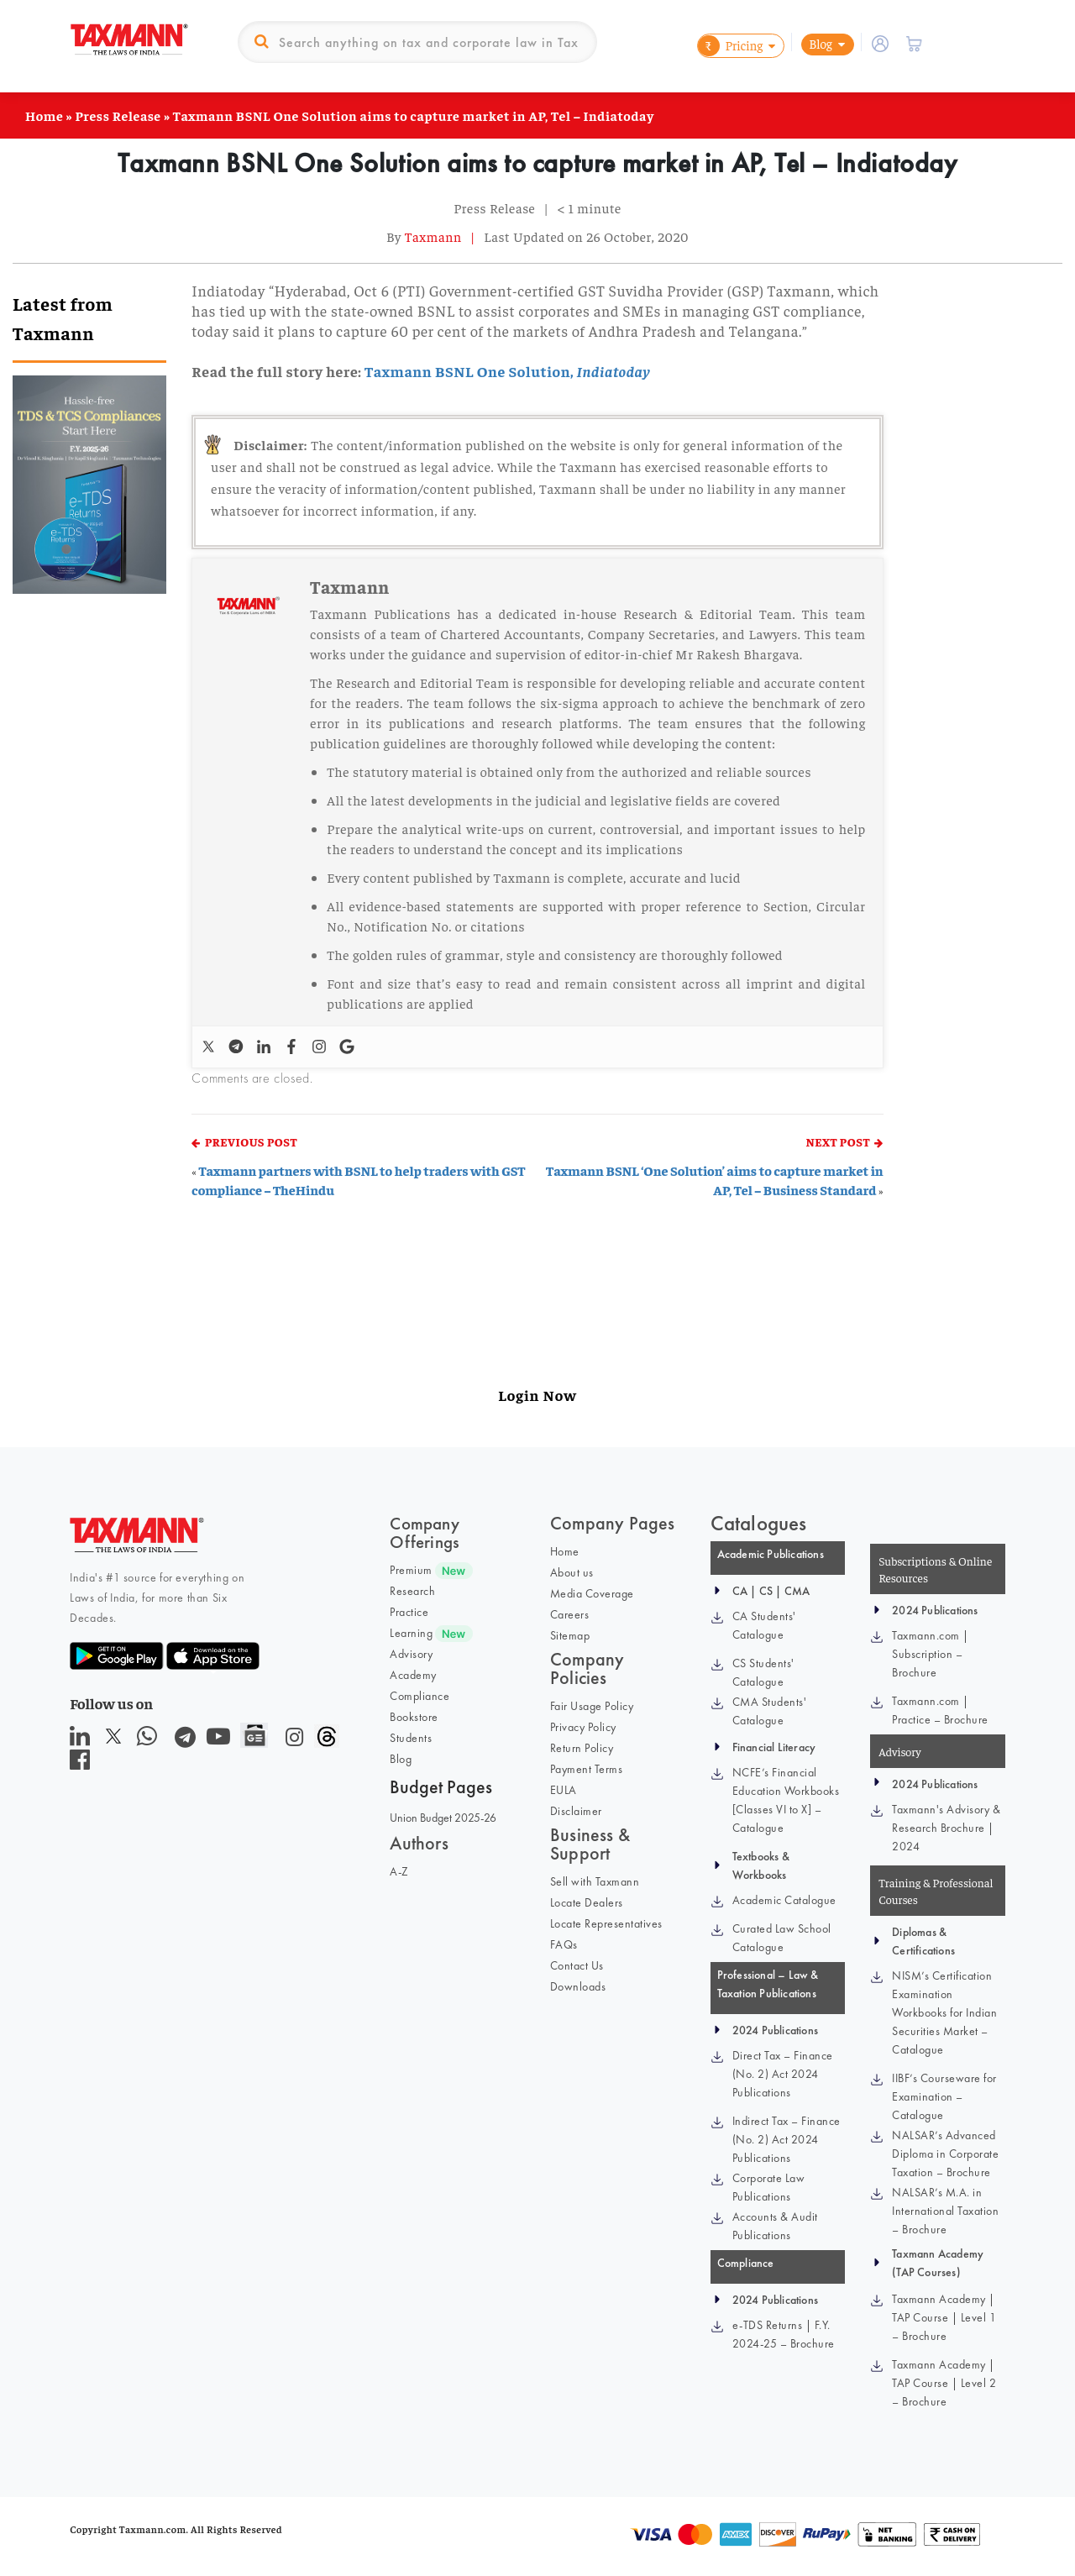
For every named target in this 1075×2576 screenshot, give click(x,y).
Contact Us (577, 1965)
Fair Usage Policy (592, 1705)
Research (412, 1590)
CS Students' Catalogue (763, 1672)
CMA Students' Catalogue (769, 1711)
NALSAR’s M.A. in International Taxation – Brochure (945, 2211)
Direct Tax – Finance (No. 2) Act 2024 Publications (782, 2074)
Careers (570, 1614)
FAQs (564, 1944)
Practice (409, 1611)
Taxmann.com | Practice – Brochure (940, 1710)
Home (44, 115)
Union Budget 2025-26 (443, 1817)
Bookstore (414, 1716)
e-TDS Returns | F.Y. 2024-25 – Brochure (783, 2334)
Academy (413, 1674)
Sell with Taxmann (595, 1881)
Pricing (730, 45)
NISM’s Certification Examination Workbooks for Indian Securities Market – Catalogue (944, 2012)
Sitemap (570, 1635)
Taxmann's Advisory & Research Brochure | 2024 (946, 1828)
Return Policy (582, 1747)
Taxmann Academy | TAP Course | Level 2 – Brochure (944, 2383)
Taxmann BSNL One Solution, (507, 370)
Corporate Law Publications (768, 2187)
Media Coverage (592, 1593)
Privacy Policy (583, 1726)
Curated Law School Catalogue (781, 1937)
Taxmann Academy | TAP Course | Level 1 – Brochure (944, 2317)
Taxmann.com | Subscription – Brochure (930, 1654)
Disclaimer (576, 1810)
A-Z (399, 1871)
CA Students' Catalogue (764, 1625)
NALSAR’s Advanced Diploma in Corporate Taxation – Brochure (945, 2153)
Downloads (578, 1986)
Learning (411, 1632)
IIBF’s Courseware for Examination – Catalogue (944, 2096)
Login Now (537, 1394)
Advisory (411, 1653)
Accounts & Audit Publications (775, 2226)
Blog (820, 43)
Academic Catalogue (784, 1899)
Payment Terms (586, 1768)
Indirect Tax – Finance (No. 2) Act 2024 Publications (786, 2139)
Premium (411, 1569)
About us (572, 1572)
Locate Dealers (586, 1902)
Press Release (117, 115)
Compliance (419, 1695)
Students (411, 1737)
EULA (563, 1789)
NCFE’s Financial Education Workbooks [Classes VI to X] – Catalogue (786, 1800)
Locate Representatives (606, 1923)
